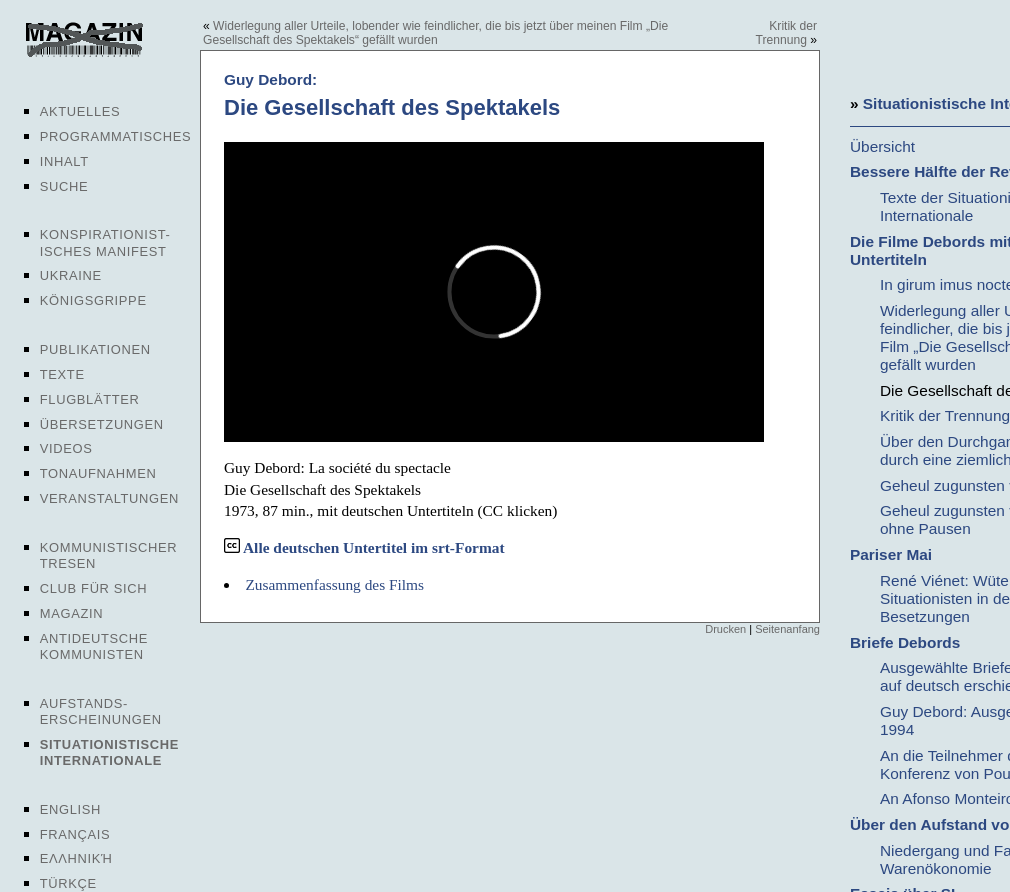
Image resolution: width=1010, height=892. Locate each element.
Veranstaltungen (109, 498)
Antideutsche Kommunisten (94, 646)
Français (75, 834)
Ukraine (71, 275)
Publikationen (95, 349)
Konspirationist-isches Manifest (105, 242)
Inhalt (64, 161)
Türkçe (68, 883)
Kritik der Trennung (786, 33)
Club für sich (94, 588)
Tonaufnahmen (98, 473)
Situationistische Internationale (109, 752)
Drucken (725, 629)
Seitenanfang (787, 629)
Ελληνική (76, 858)
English (70, 809)
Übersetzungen (102, 424)
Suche (64, 186)
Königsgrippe (93, 300)
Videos (66, 448)
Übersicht (882, 146)
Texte (62, 374)
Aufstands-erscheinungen (101, 711)
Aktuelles (80, 111)
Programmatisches (116, 136)
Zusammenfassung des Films (334, 584)
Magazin (71, 613)
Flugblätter (90, 399)
